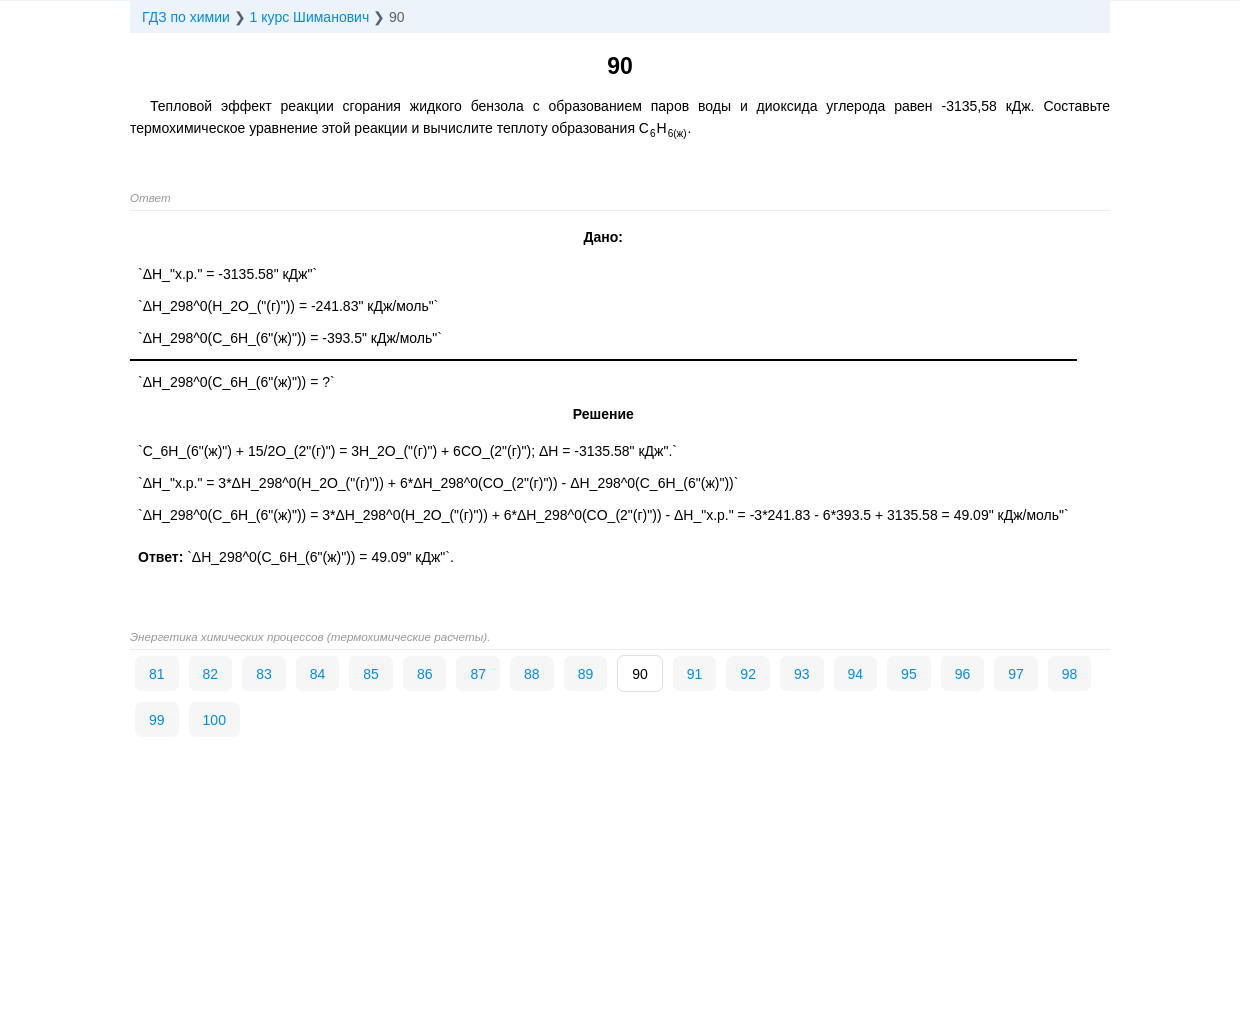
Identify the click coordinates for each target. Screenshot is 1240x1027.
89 (586, 674)
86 (425, 674)
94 (856, 674)
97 (1016, 674)
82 (211, 674)
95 (909, 674)
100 (214, 720)
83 (264, 674)
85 (371, 674)
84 (318, 674)
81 (157, 674)
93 (802, 674)
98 (1070, 674)
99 (157, 720)
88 (532, 674)
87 (478, 674)
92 (748, 674)
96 (963, 674)
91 (695, 674)
